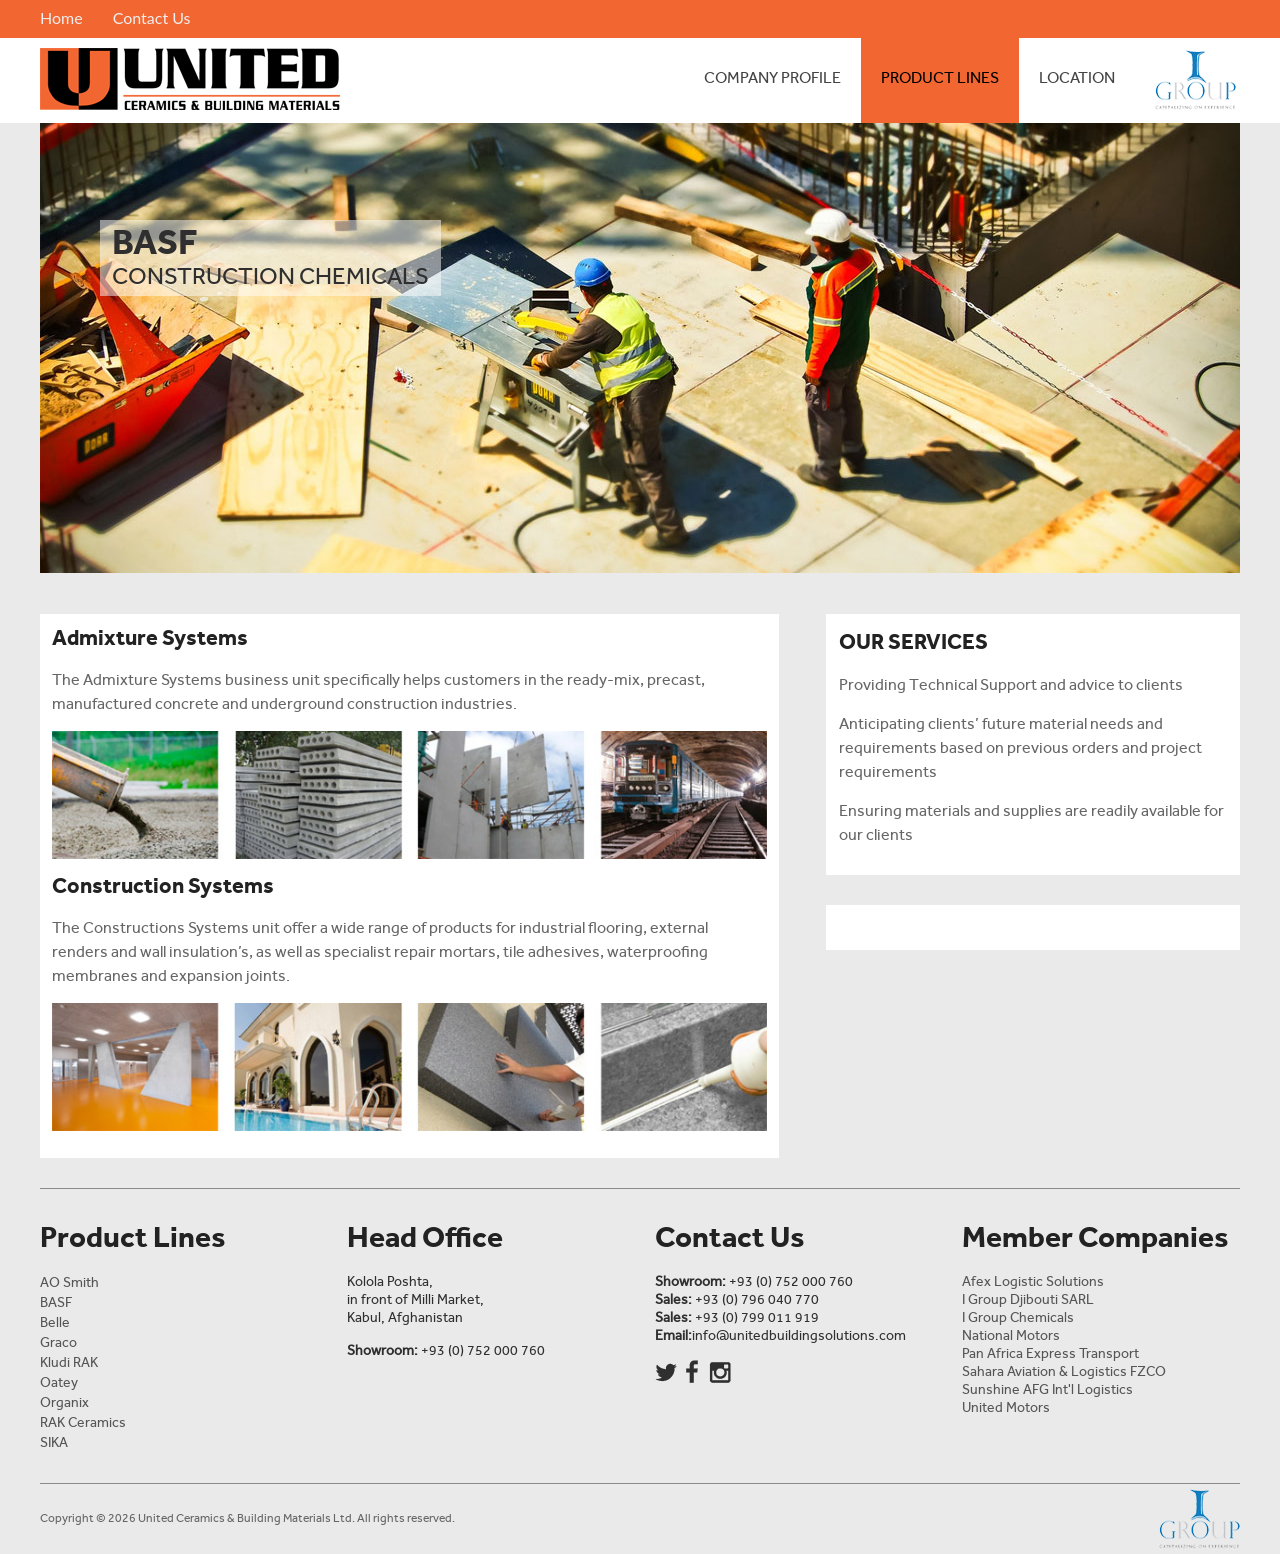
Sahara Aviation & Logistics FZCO (1064, 1371)
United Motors (1006, 1407)
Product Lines (940, 77)
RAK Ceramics (83, 1422)
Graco (58, 1342)
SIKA (54, 1442)
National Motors (1011, 1335)
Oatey (59, 1382)
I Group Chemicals (1018, 1317)
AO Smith (69, 1282)
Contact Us (152, 17)
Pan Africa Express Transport (1050, 1353)
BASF (56, 1302)
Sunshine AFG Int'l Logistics (1047, 1389)
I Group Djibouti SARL (1028, 1299)
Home (61, 17)
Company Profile (772, 77)
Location (1077, 77)
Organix (64, 1402)
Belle (55, 1322)
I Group (1187, 80)
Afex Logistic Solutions (1033, 1281)
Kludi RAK (69, 1362)
